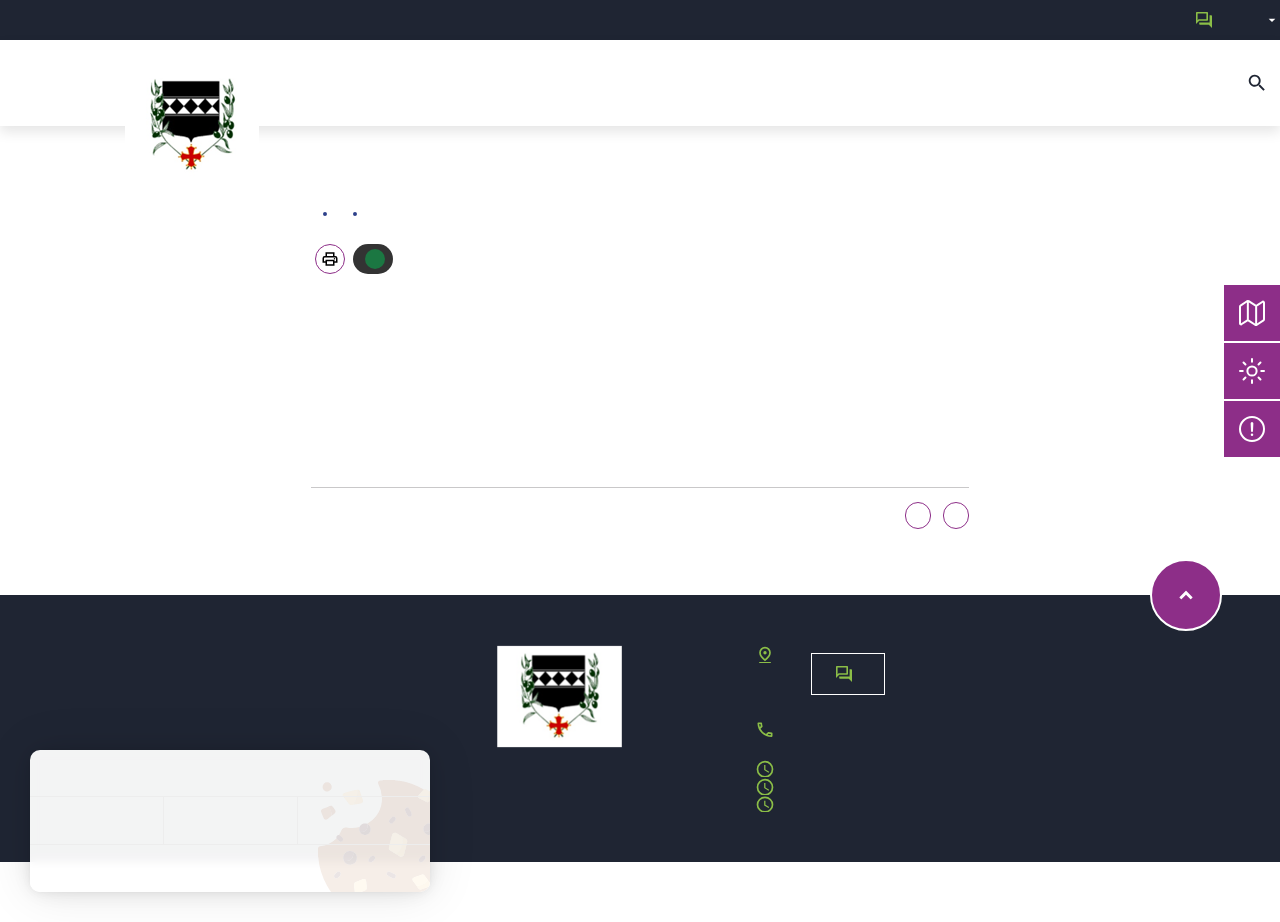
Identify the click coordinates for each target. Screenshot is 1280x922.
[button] (330, 259)
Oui (918, 515)
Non (956, 515)
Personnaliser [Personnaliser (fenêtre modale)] (363, 820)
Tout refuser (229, 820)
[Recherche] (1257, 83)
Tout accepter (96, 820)
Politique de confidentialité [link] (230, 868)
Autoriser (375, 259)
